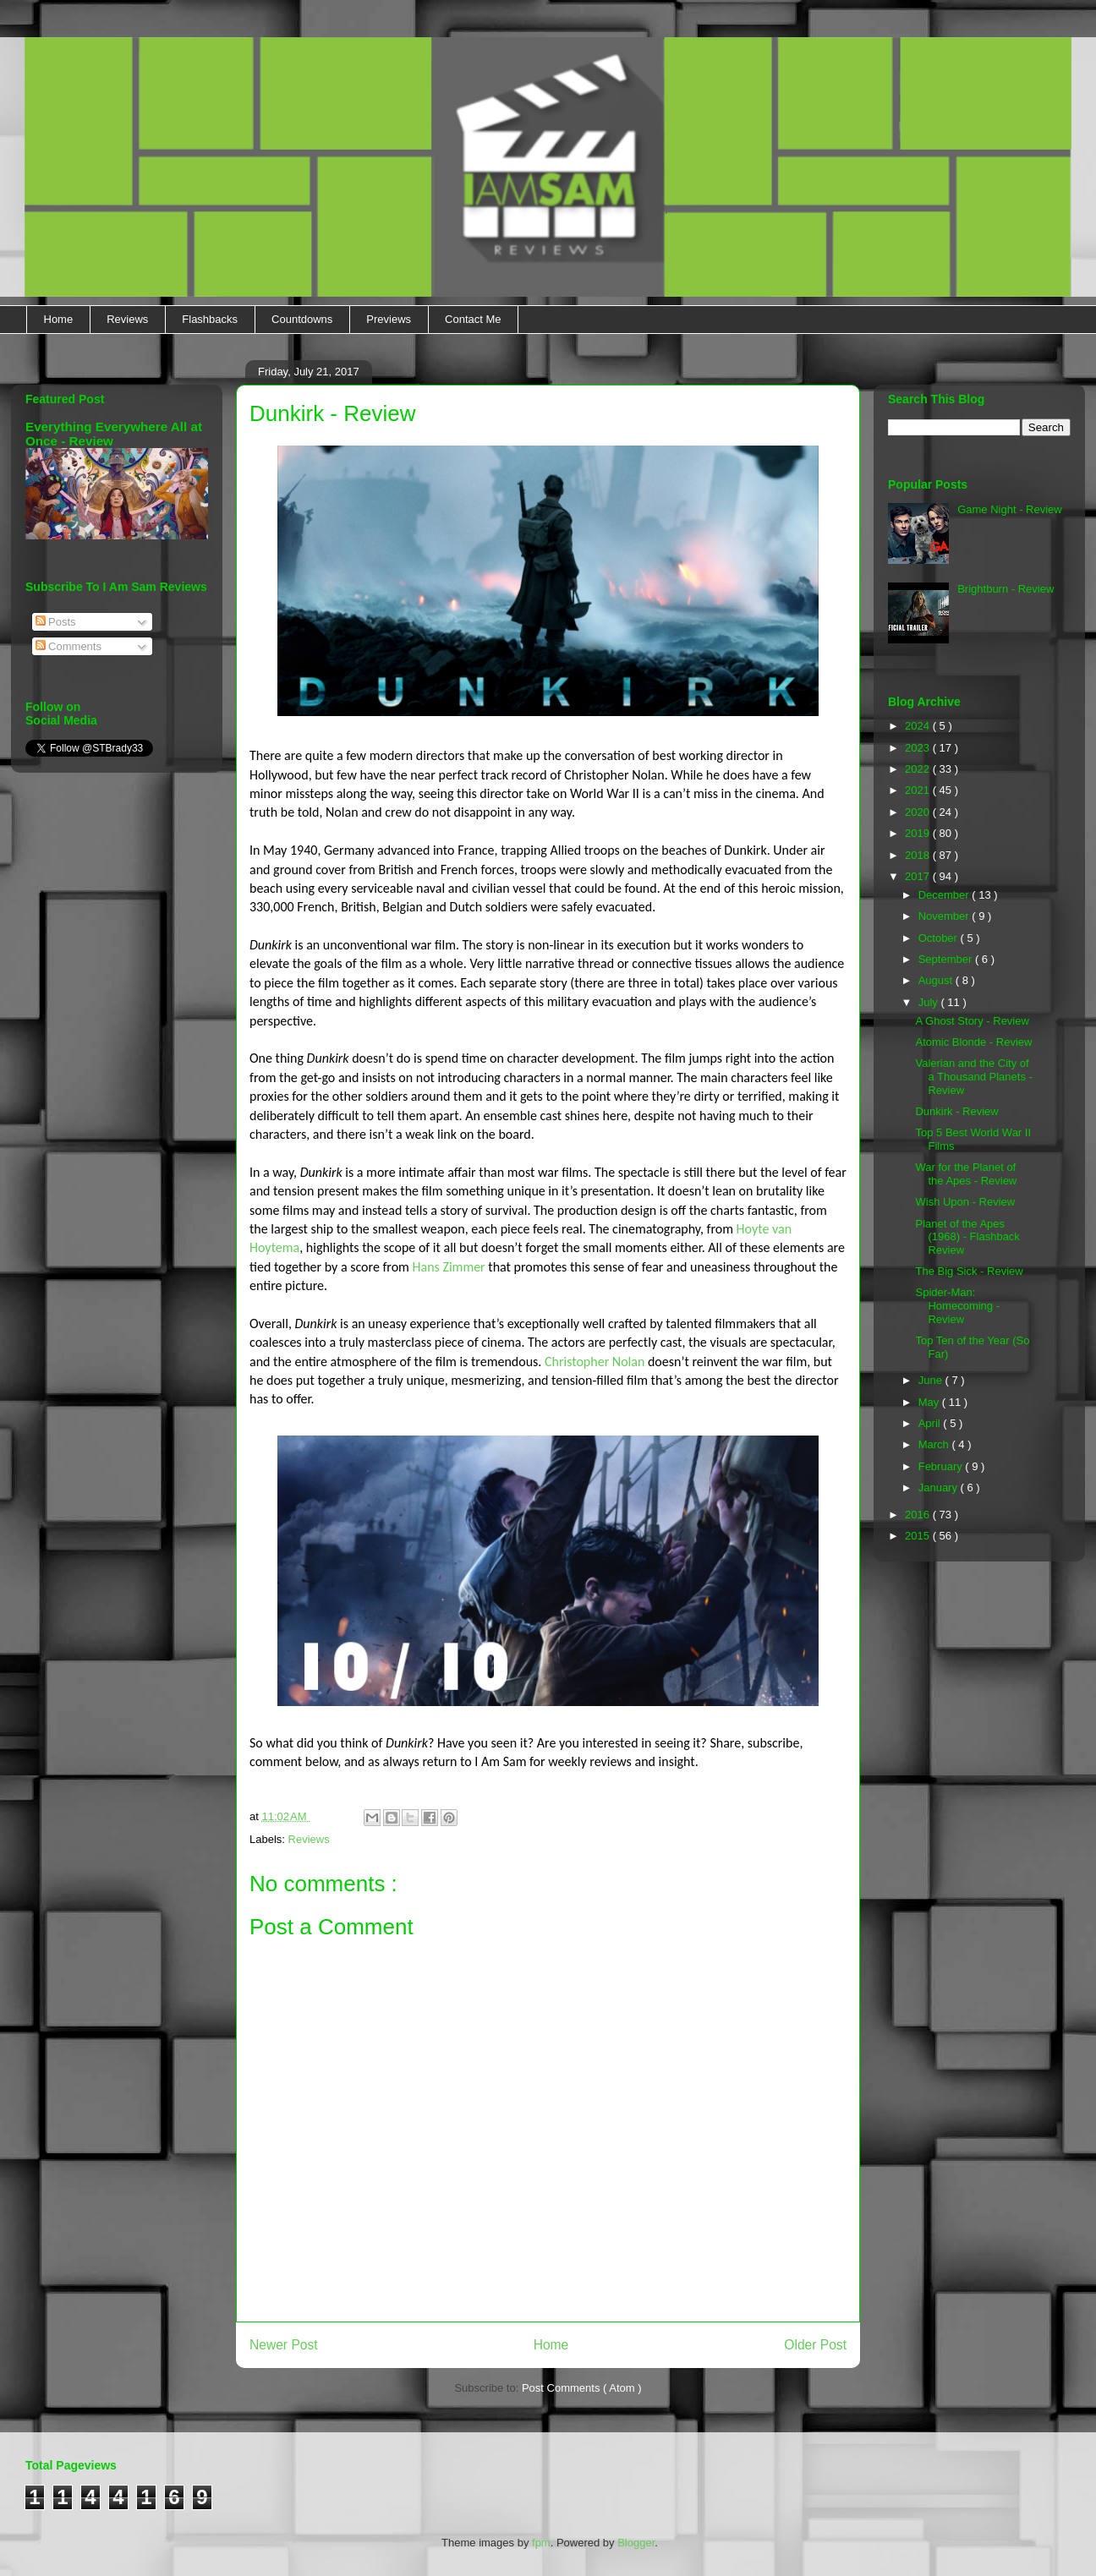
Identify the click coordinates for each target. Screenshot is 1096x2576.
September (946, 959)
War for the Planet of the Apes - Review (966, 1174)
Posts (56, 621)
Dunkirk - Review (956, 1111)
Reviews (127, 319)
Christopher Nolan (594, 1362)
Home (59, 319)
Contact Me (473, 319)
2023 (919, 747)
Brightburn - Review (1005, 588)
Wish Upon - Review (965, 1201)
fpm (541, 2542)
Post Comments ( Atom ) (582, 2388)
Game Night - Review (1009, 509)
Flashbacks (210, 319)
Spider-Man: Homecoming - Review (957, 1305)
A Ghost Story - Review (971, 1021)
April (931, 1423)
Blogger (636, 2542)
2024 (919, 725)
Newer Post (283, 2345)
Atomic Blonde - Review (973, 1042)
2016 (919, 1514)
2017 (919, 876)
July (929, 1002)
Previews (388, 319)
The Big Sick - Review (968, 1271)
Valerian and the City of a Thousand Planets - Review (973, 1076)
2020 (919, 812)
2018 (919, 855)
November (945, 916)
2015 (919, 1535)
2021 (919, 790)
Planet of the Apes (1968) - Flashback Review (967, 1236)
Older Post (815, 2345)
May (930, 1402)
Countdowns (301, 319)
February (942, 1466)
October (939, 938)
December (945, 895)
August (937, 980)
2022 (919, 769)
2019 (919, 833)
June (931, 1380)
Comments (68, 646)
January (939, 1487)
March (935, 1444)
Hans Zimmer (449, 1267)
